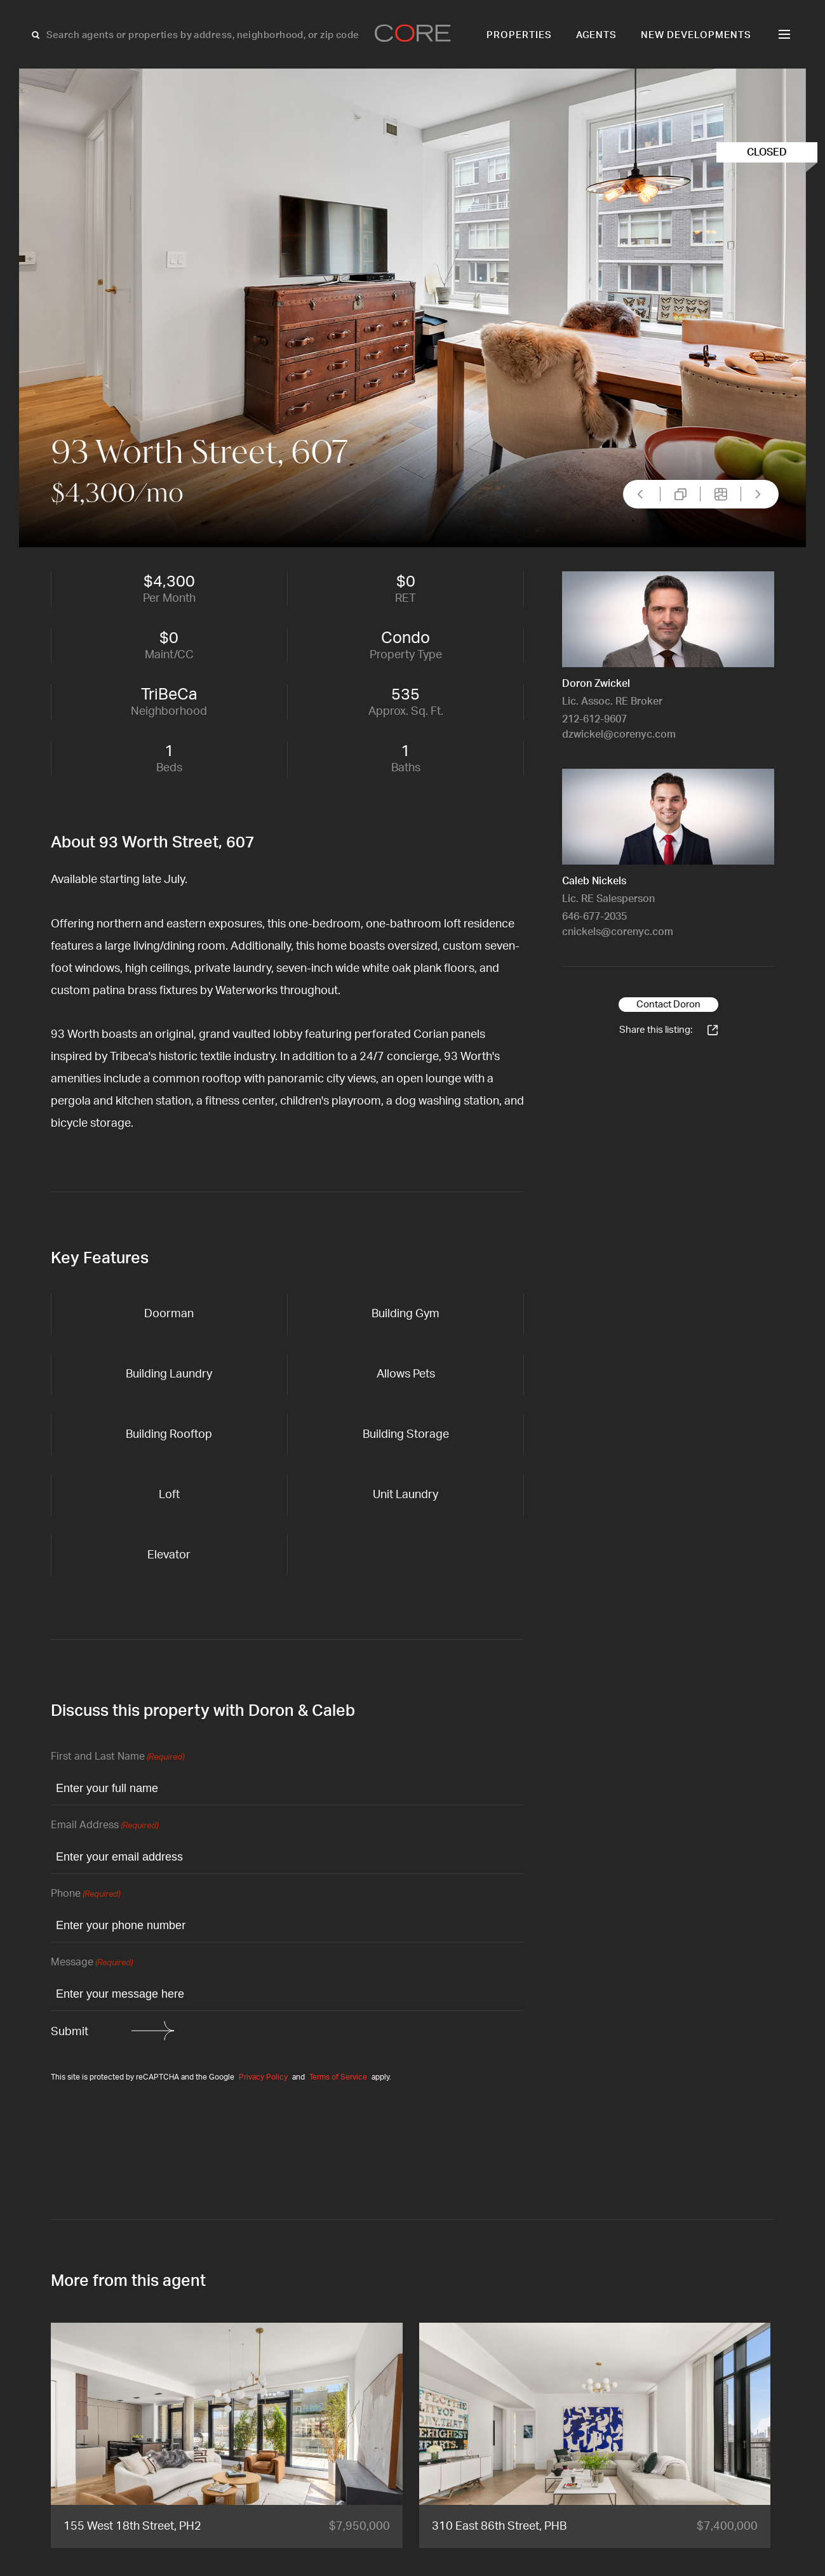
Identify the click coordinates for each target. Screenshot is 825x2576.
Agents (596, 35)
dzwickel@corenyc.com (619, 734)
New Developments (696, 35)
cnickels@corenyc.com (617, 932)
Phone (85, 1894)
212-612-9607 (594, 719)
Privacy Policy (263, 2077)
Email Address (104, 1826)
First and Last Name (117, 1757)
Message (92, 1963)
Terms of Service (338, 2077)
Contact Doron (668, 1004)
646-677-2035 (594, 917)
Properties (519, 35)
